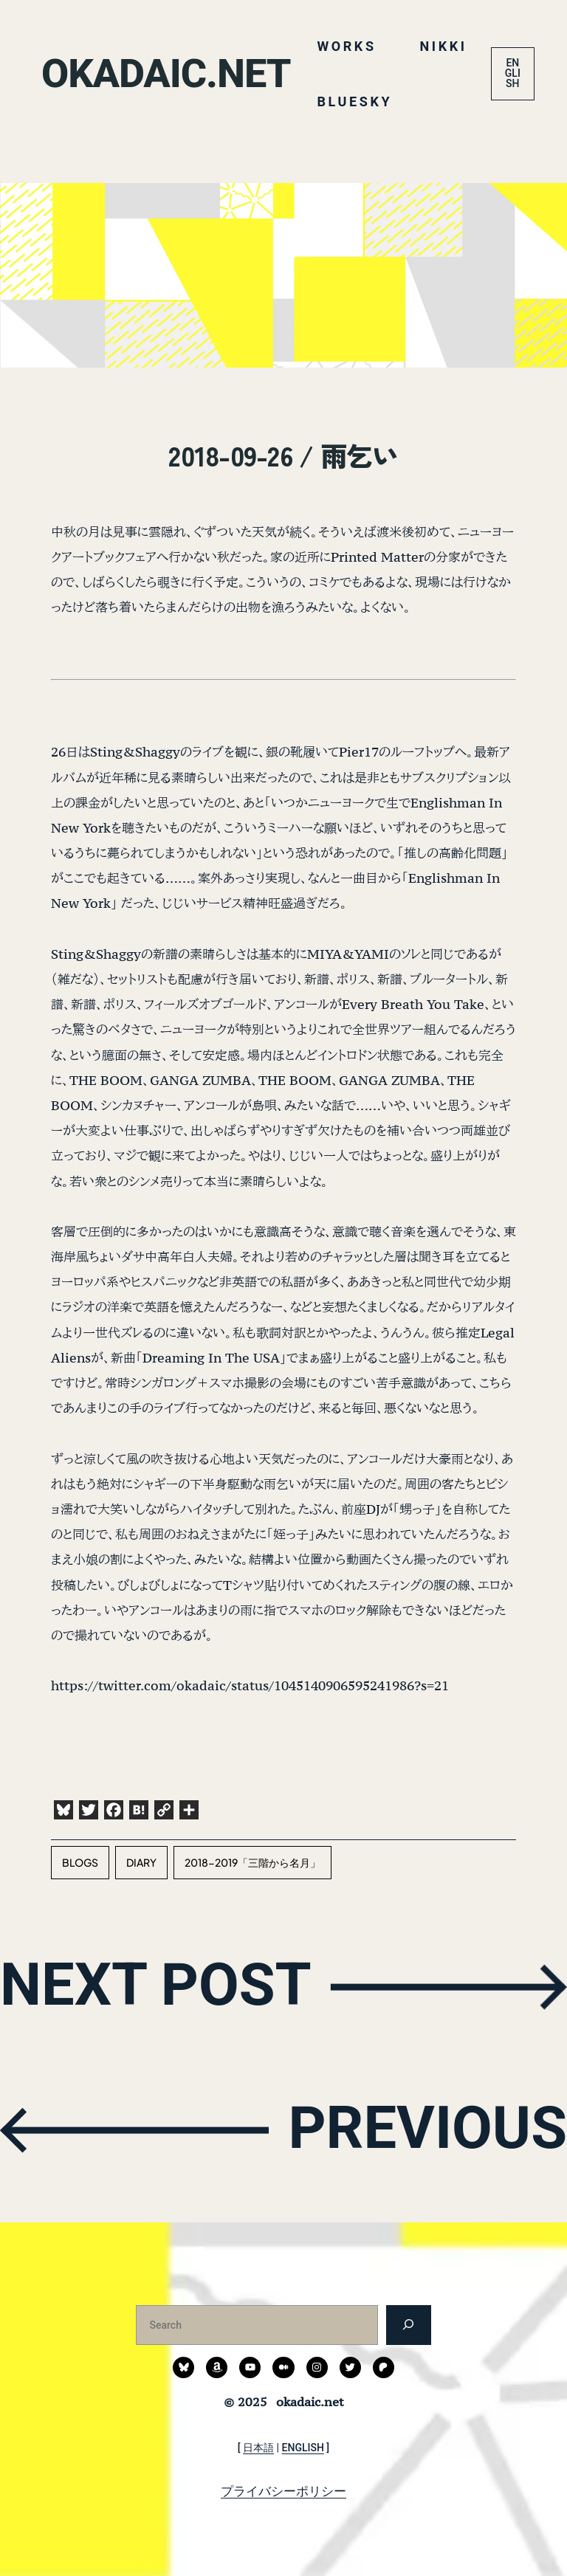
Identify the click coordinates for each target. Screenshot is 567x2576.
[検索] (408, 2324)
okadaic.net (165, 73)
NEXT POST (156, 1984)
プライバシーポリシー (283, 2491)
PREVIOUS (427, 2127)
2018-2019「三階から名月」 (252, 1862)
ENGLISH (512, 73)
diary (141, 1862)
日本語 (258, 2447)
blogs (80, 1862)
